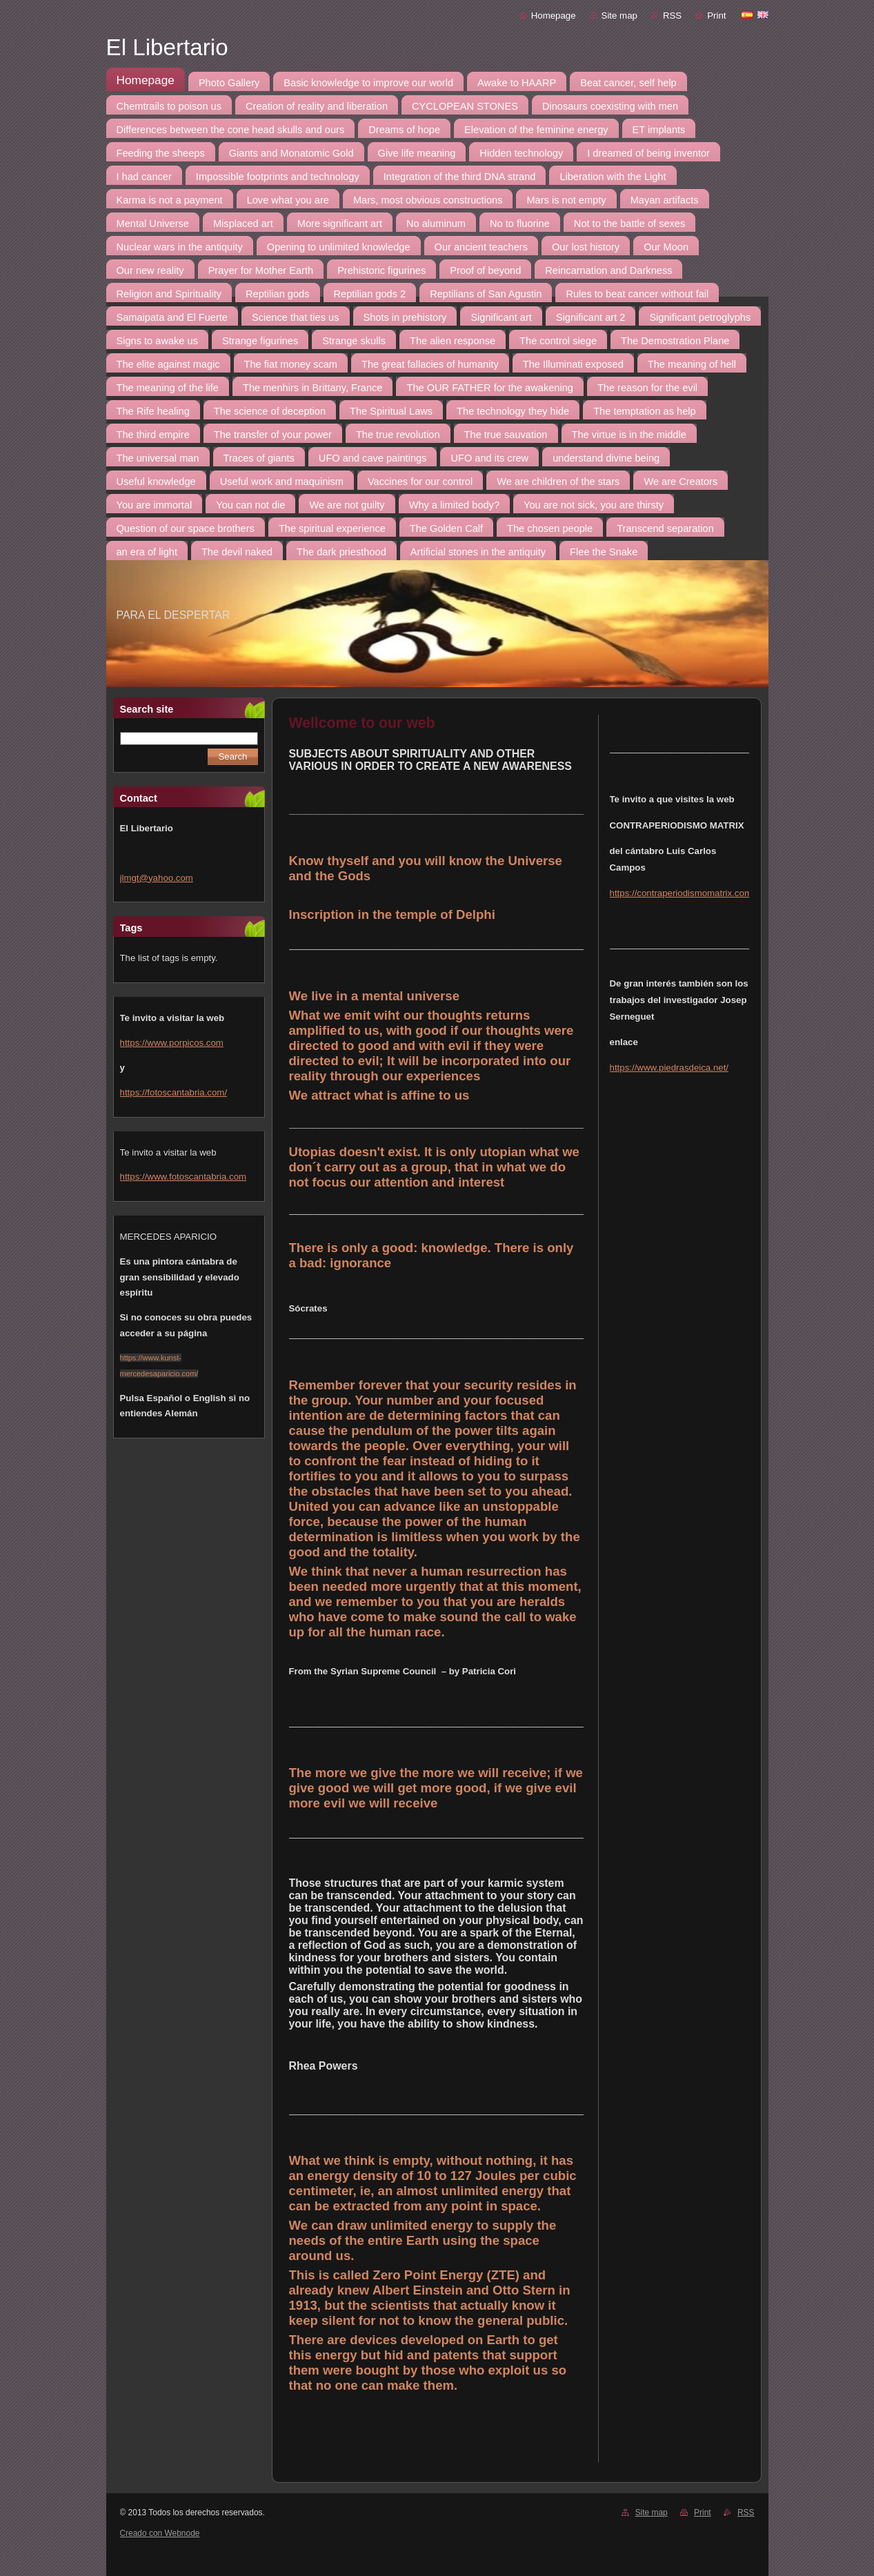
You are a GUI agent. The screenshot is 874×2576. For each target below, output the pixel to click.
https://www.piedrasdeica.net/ (669, 1067)
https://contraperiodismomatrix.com (681, 893)
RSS (672, 15)
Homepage (553, 15)
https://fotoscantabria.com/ (174, 1092)
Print (716, 15)
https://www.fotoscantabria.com (183, 1176)
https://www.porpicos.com (172, 1043)
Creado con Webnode (160, 2533)
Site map (619, 15)
